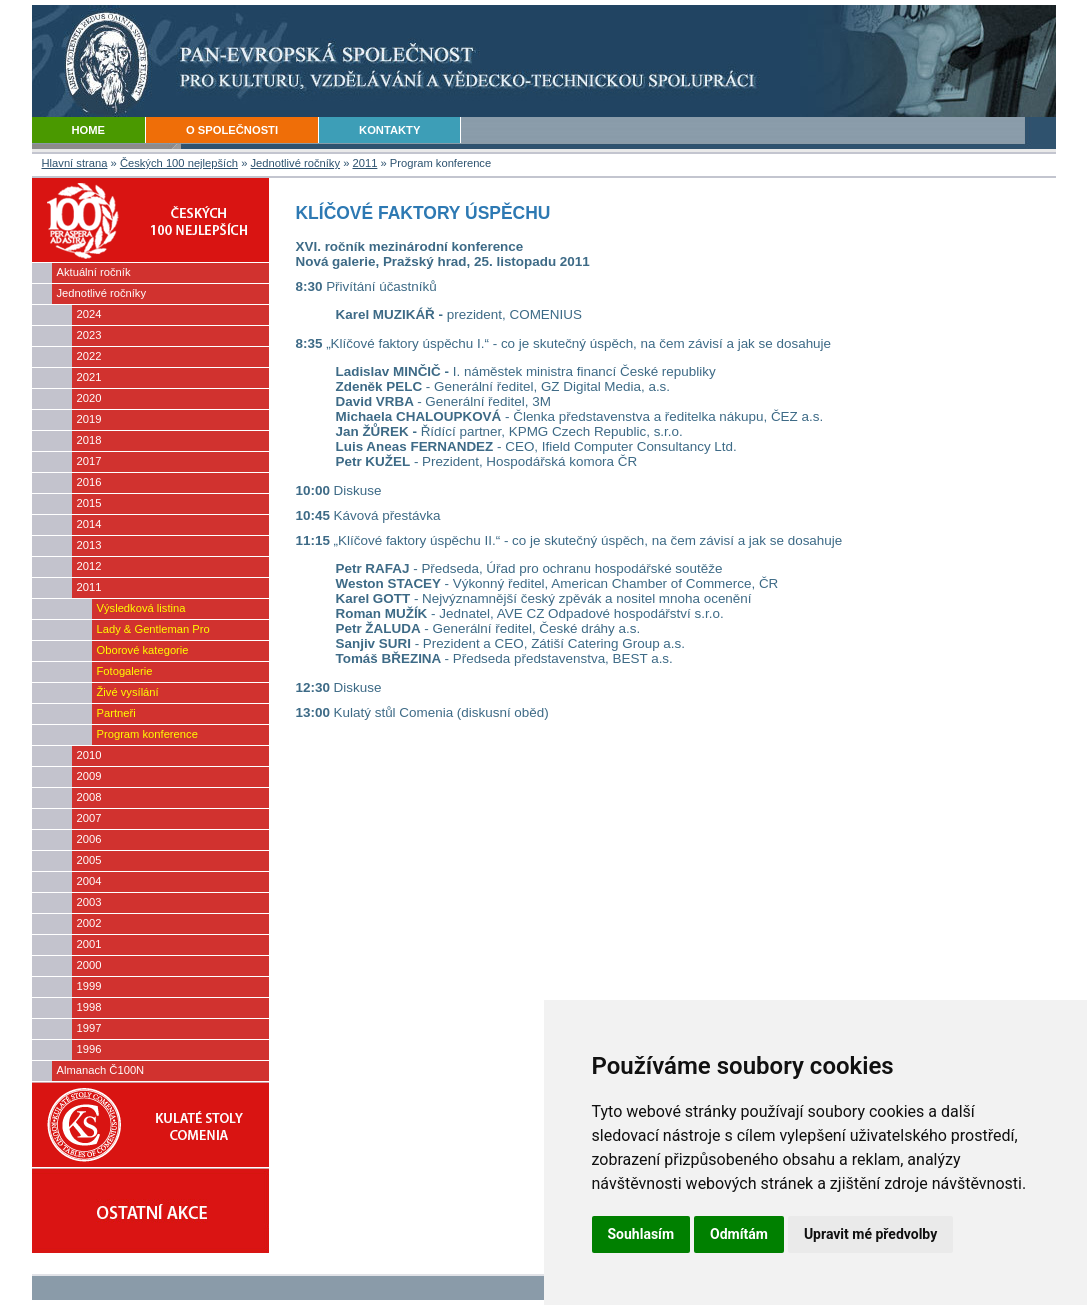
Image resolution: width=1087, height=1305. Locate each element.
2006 (89, 839)
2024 (89, 314)
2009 (89, 776)
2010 (89, 755)
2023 (89, 335)
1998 (89, 1007)
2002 (89, 923)
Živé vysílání (128, 692)
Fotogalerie (125, 671)
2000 (89, 965)
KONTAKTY (389, 130)
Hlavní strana (75, 163)
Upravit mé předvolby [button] (870, 1234)
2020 (89, 398)
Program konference (147, 734)
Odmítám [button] (739, 1234)
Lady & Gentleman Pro (153, 629)
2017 (89, 461)
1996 (89, 1049)
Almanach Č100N (101, 1070)
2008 (89, 797)
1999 (89, 986)
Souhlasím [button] (641, 1234)
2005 (89, 860)
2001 (89, 944)
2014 (89, 524)
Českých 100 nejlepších (179, 163)
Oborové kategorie (143, 650)
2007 (89, 818)
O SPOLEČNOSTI (232, 130)
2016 (89, 482)
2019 (89, 419)
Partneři (116, 713)
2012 (89, 566)
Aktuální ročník (94, 272)
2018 (89, 440)
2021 (89, 377)
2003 (89, 902)
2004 (89, 881)
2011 (365, 163)
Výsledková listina (141, 608)
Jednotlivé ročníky (296, 163)
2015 (89, 503)
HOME (89, 130)
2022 (89, 356)
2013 (89, 545)
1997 (89, 1028)
